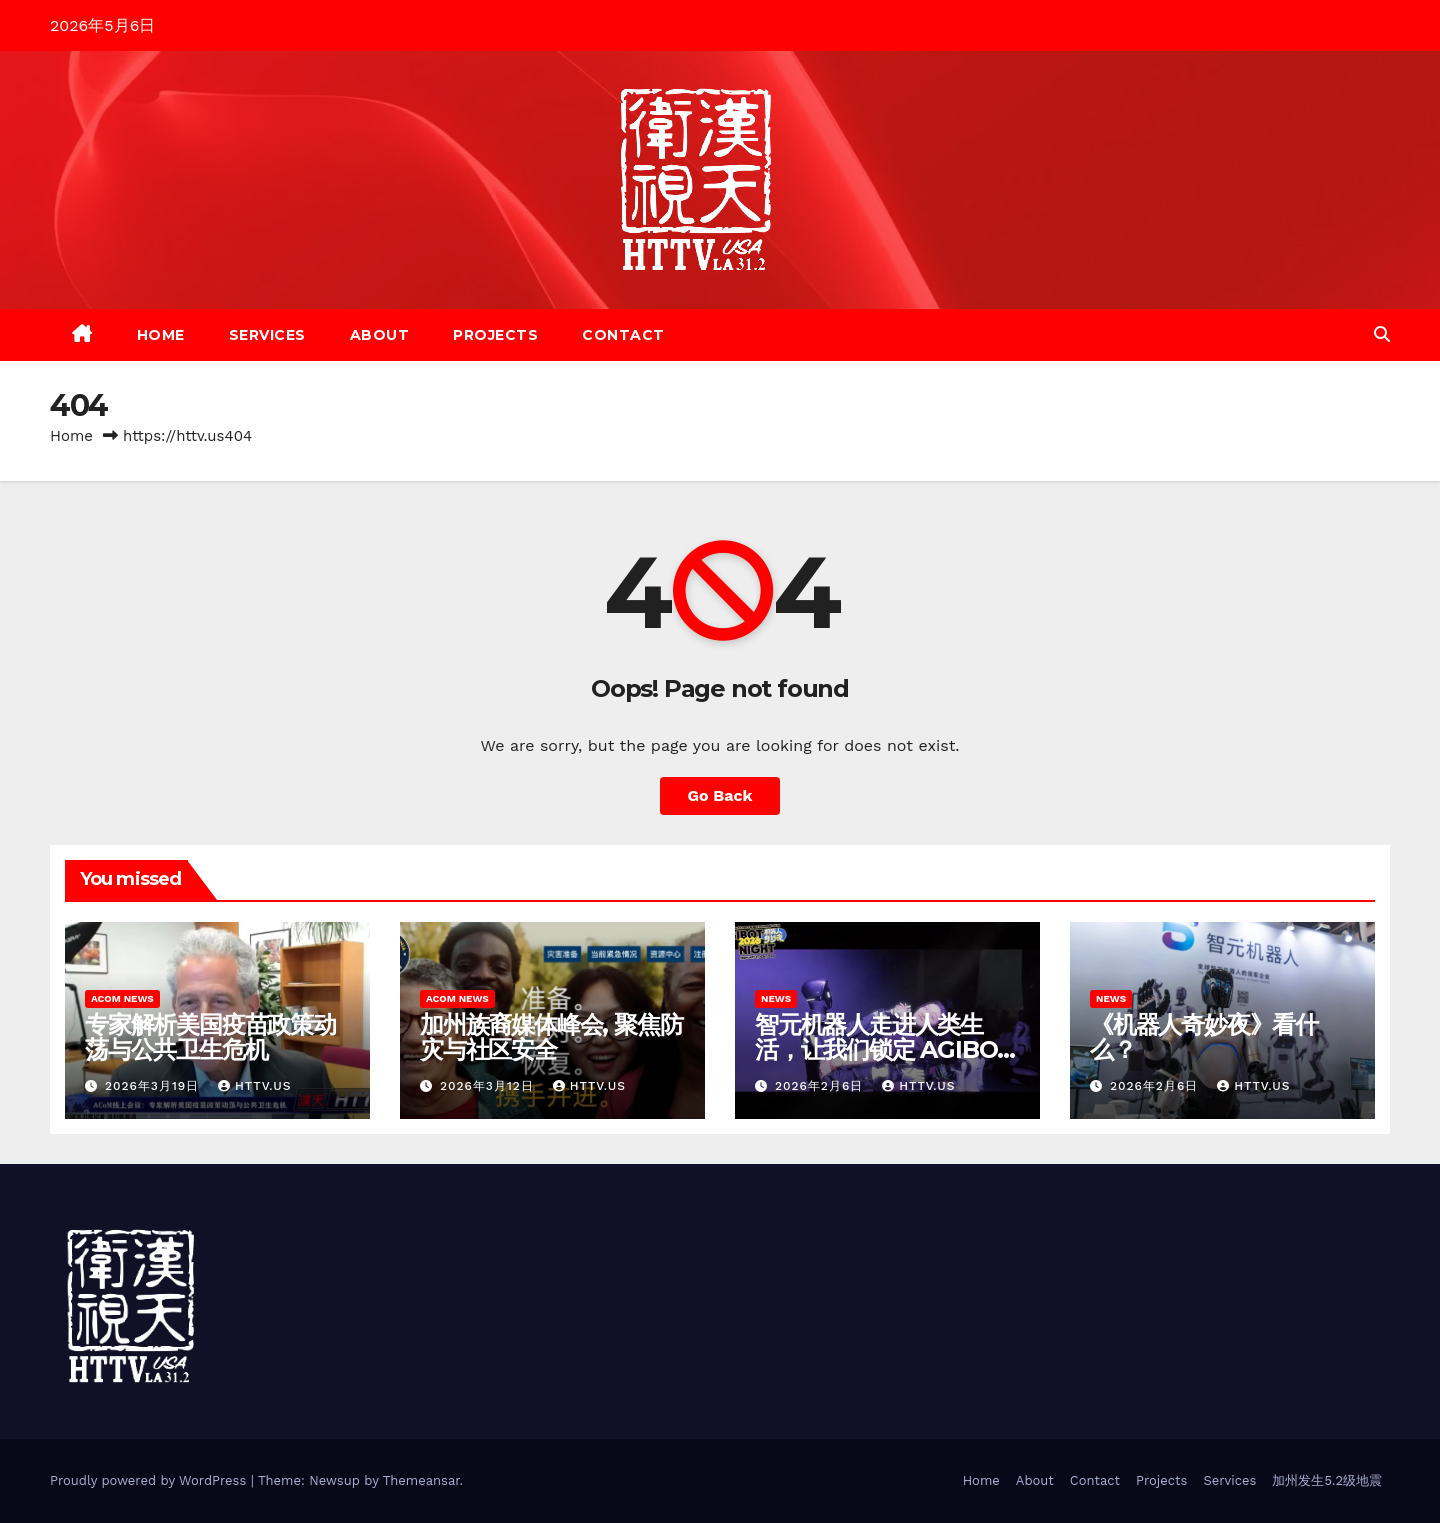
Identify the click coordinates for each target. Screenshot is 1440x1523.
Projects (495, 335)
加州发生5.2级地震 (1327, 1480)
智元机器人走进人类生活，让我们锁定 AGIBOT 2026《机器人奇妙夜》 (884, 1049)
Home (161, 335)
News (776, 998)
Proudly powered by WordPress (150, 1480)
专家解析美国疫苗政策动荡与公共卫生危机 (210, 1037)
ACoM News (122, 998)
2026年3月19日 (154, 1086)
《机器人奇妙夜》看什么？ (1204, 1037)
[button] (1382, 334)
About (380, 335)
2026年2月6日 (821, 1086)
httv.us (254, 1086)
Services (267, 335)
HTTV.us (918, 1086)
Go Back (720, 795)
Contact (623, 335)
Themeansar (421, 1480)
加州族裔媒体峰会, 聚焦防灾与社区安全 (551, 1037)
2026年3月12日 (489, 1086)
